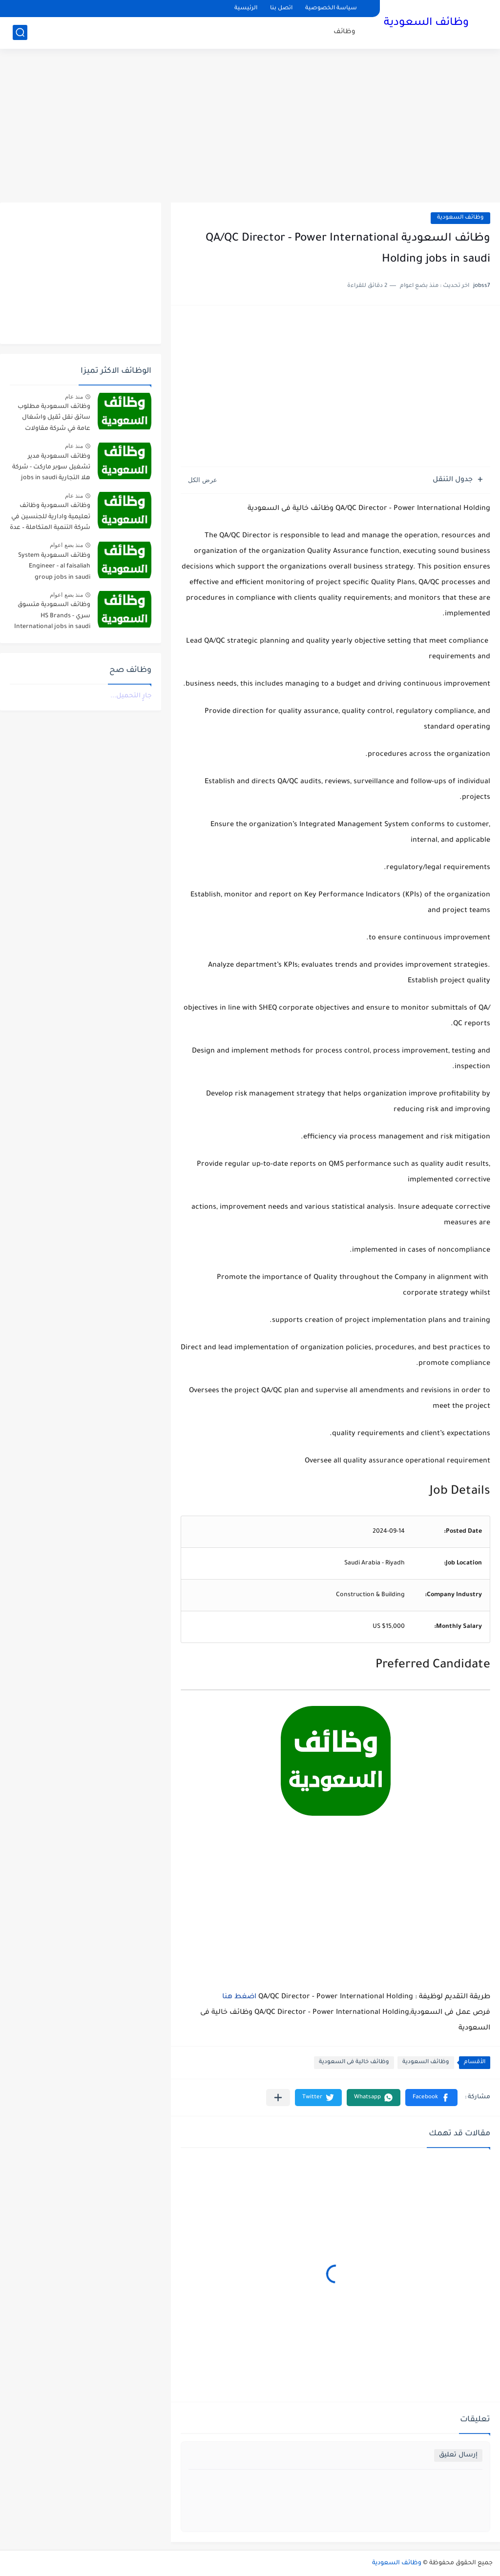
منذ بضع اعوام (66, 545)
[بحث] (20, 32)
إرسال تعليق (458, 2455)
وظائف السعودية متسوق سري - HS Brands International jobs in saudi (52, 616)
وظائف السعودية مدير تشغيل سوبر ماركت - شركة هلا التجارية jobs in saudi (51, 467)
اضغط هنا (239, 1997)
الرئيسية (245, 8)
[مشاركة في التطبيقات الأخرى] (278, 2097)
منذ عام (74, 396)
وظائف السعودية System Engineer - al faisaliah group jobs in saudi (54, 566)
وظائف (344, 32)
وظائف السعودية (426, 23)
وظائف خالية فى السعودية (354, 2062)
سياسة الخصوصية (331, 8)
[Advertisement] (250, 127)
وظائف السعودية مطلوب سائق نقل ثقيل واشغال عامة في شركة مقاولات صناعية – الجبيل (54, 419)
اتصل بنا (281, 8)
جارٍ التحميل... (130, 696)
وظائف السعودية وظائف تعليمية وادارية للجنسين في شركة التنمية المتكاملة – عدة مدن (50, 518)
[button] (431, 2097)
